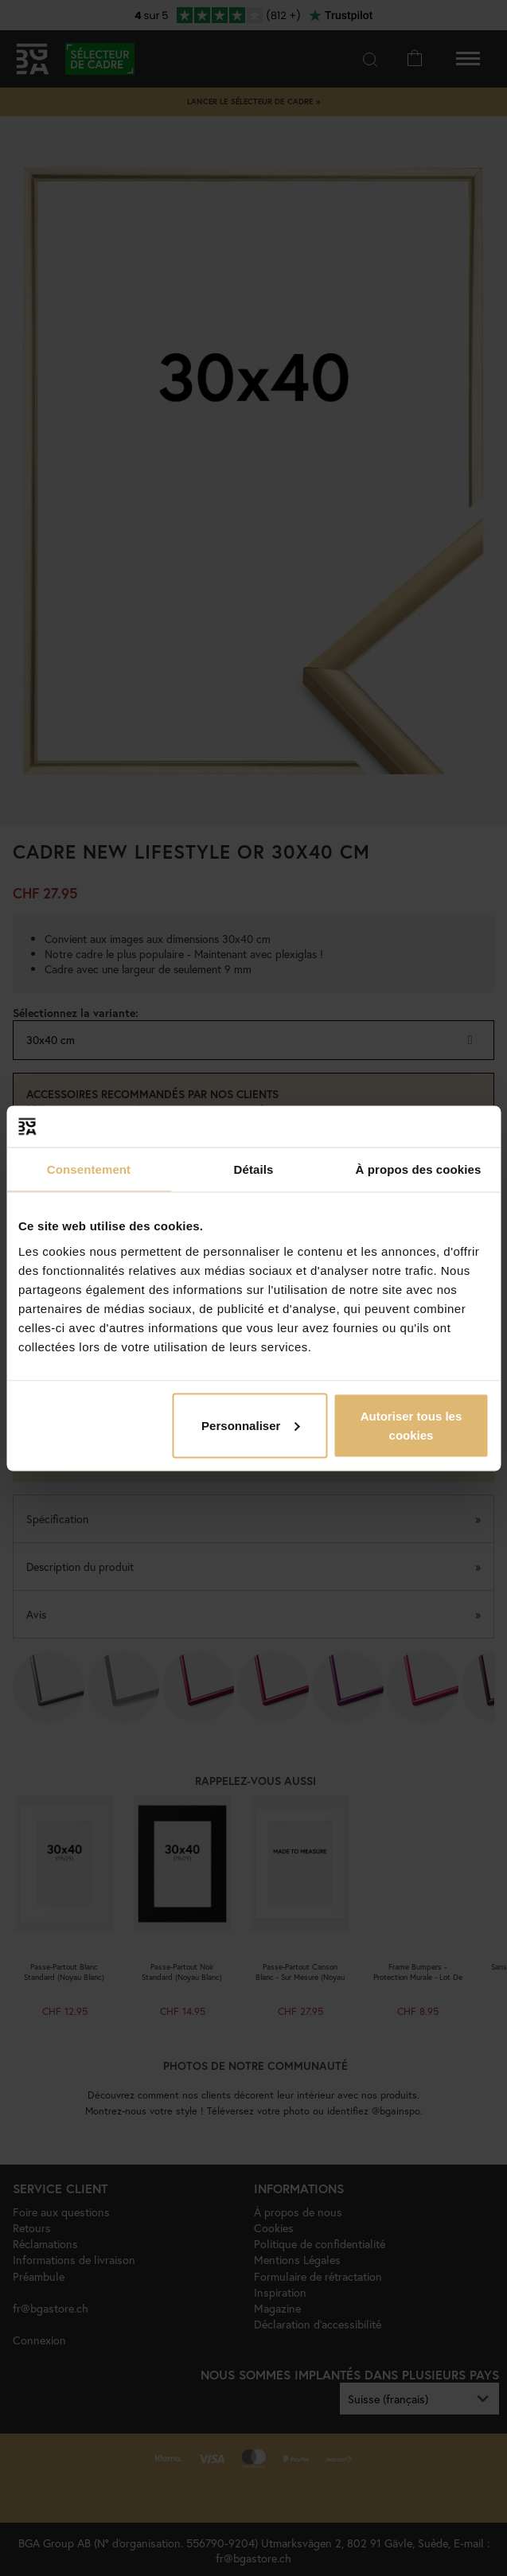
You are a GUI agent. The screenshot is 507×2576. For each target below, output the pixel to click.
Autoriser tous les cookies (411, 1425)
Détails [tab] (254, 1169)
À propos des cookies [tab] (419, 1169)
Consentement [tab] (89, 1169)
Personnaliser (250, 1425)
